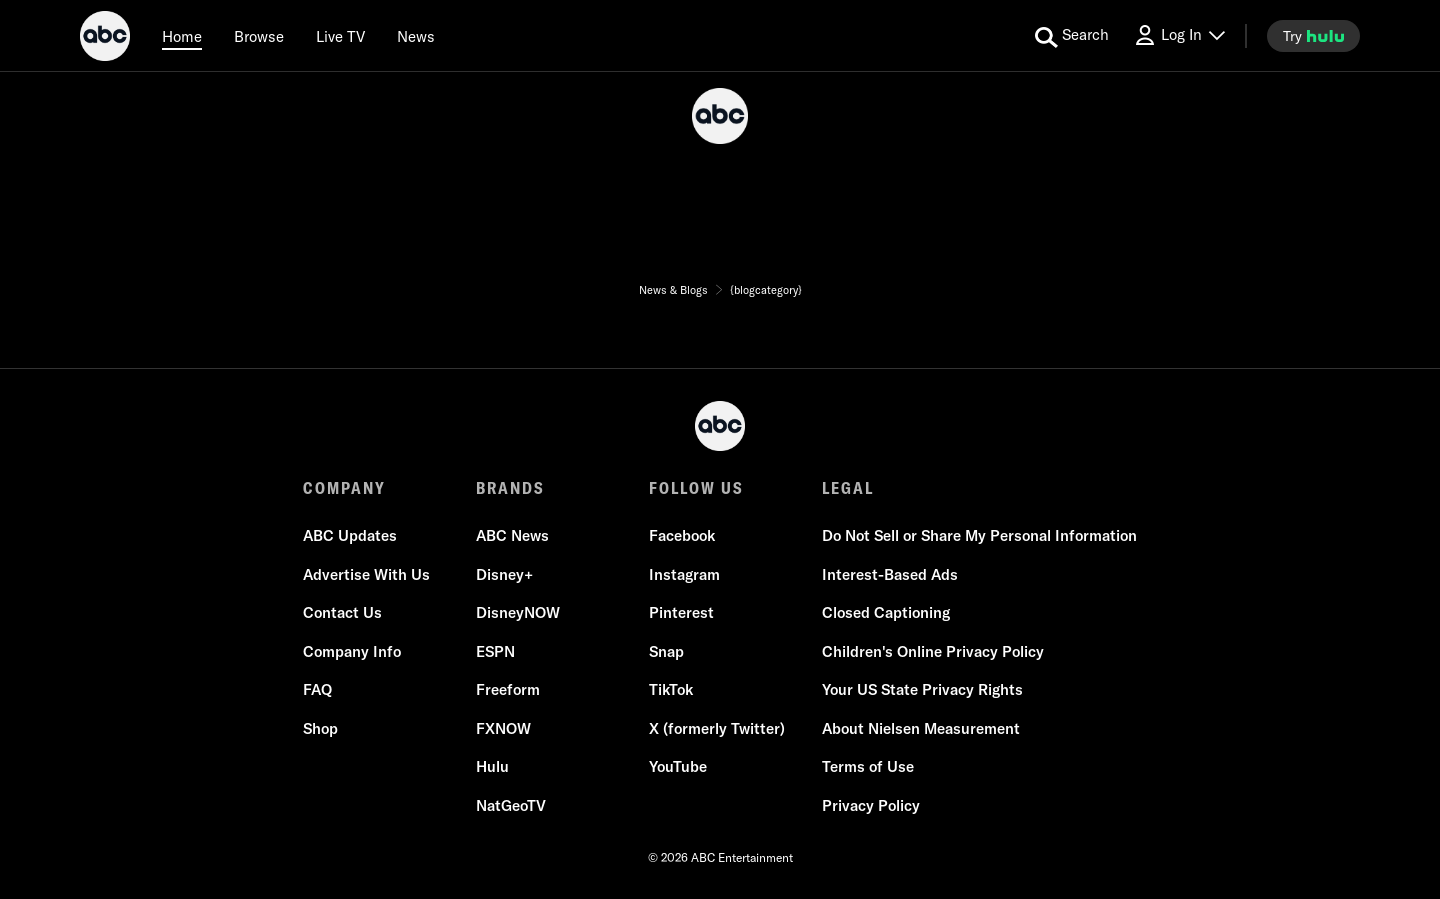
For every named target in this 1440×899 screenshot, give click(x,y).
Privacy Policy (871, 805)
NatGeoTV (511, 805)
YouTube (678, 766)
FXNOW (503, 728)
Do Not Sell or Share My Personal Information (979, 535)
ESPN (495, 651)
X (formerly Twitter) (717, 728)
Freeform (508, 689)
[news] (416, 36)
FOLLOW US (696, 488)
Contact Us (342, 612)
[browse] (259, 36)
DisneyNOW (518, 612)
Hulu (492, 766)
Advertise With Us (366, 574)
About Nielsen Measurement (921, 728)
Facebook (682, 535)
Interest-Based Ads (890, 574)
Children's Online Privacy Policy (933, 651)
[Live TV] (340, 36)
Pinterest (681, 612)
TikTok (671, 689)
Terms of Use (868, 766)
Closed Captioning (886, 612)
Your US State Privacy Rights (922, 689)
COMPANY (344, 488)
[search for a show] (1072, 36)
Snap (666, 651)
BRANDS (510, 488)
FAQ (317, 689)
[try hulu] (1313, 36)
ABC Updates (350, 535)
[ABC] (105, 39)
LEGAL (848, 488)
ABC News (512, 535)
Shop (320, 728)
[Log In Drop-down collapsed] (1179, 35)
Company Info (352, 651)
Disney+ (504, 574)
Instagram (684, 574)
